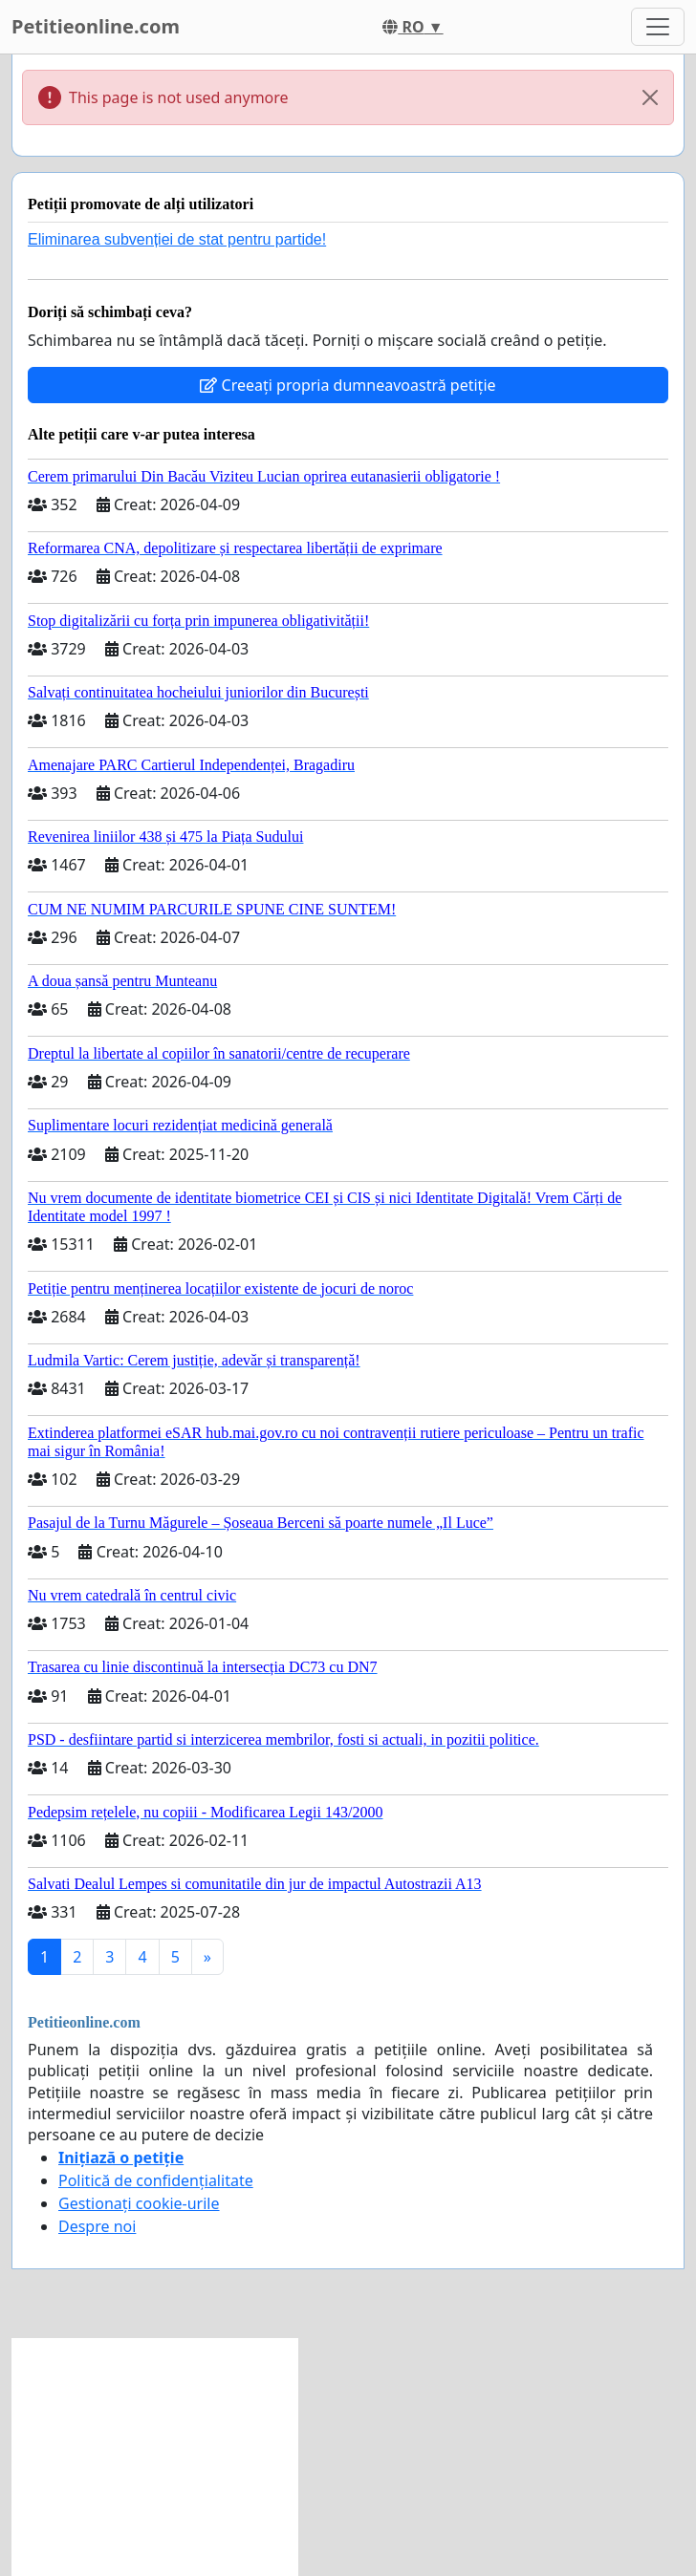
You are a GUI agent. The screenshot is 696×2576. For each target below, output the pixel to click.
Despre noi (97, 2226)
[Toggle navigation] (658, 27)
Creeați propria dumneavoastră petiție (347, 385)
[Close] (650, 97)
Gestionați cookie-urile (139, 2203)
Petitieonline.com (95, 26)
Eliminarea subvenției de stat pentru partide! (177, 239)
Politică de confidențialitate (155, 2180)
